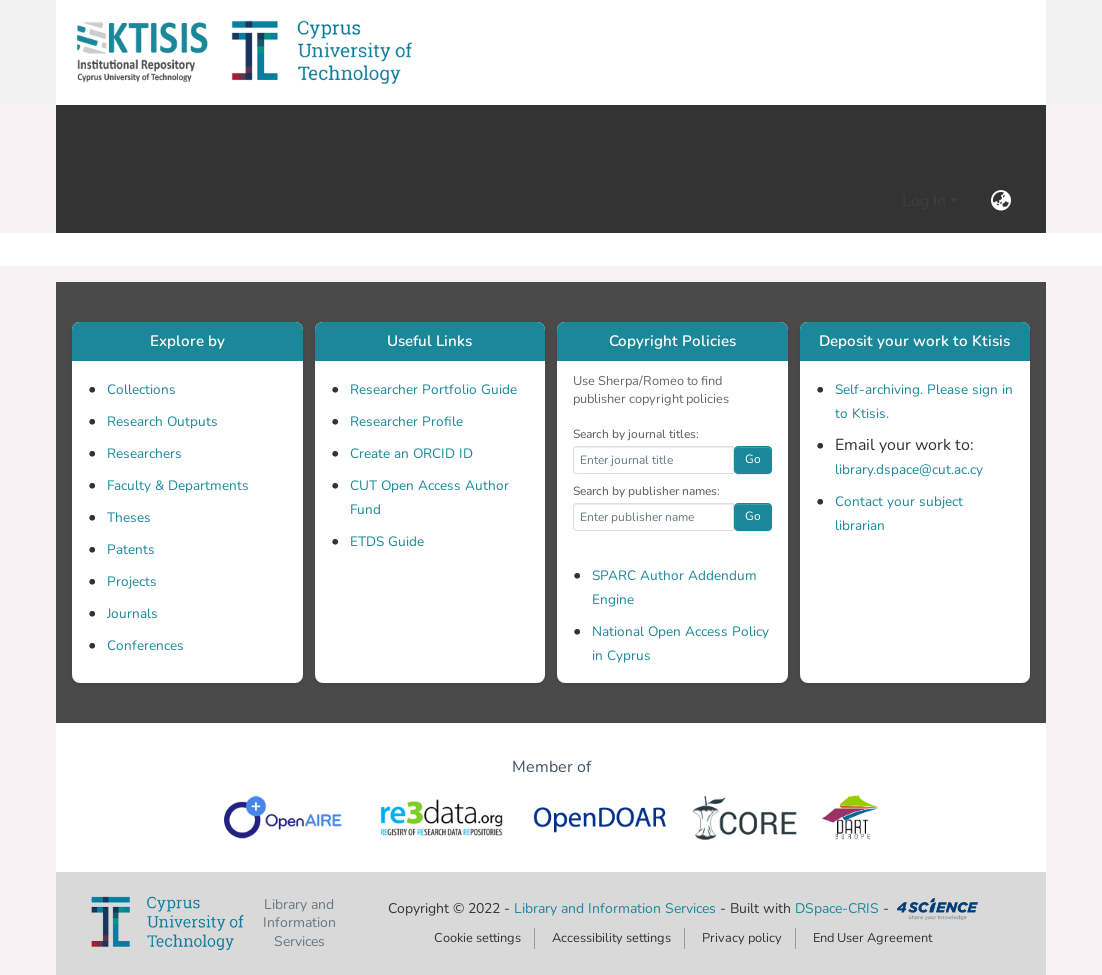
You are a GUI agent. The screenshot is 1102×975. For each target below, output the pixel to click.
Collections (141, 389)
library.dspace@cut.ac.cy (909, 469)
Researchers (144, 453)
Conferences (145, 645)
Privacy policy (742, 938)
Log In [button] (926, 201)
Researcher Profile (406, 421)
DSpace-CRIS (837, 908)
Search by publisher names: (646, 491)
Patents (131, 549)
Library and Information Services (617, 908)
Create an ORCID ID (411, 453)
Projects (132, 581)
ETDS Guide (387, 541)
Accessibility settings (611, 938)
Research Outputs (162, 421)
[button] (142, 52)
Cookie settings (477, 938)
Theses (129, 517)
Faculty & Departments (178, 485)
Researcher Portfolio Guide (433, 389)
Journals (132, 613)
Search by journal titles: (636, 434)
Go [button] (753, 459)
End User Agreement (872, 938)
